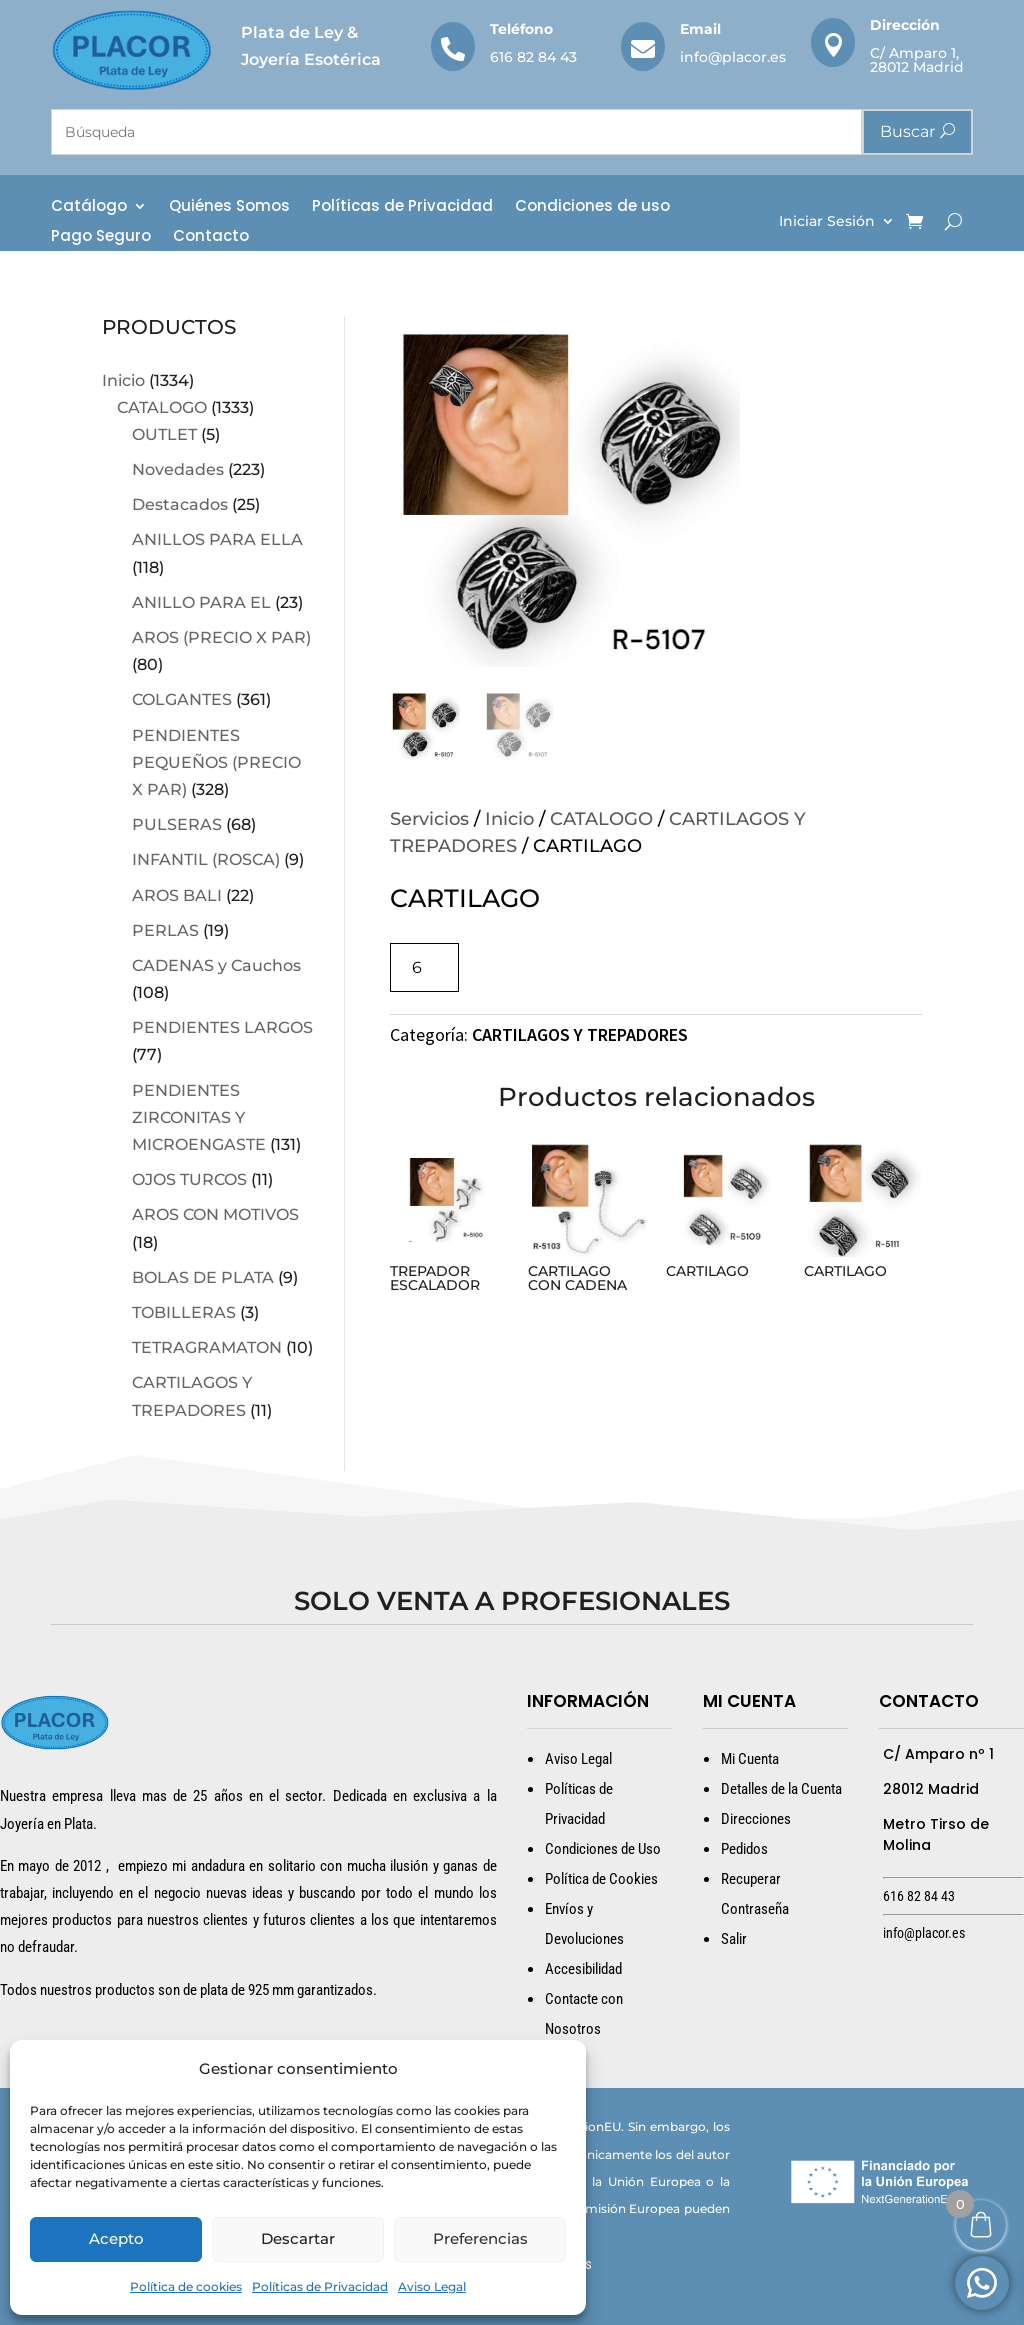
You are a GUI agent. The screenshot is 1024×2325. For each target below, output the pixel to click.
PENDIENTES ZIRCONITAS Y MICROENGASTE (199, 1117)
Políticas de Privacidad (320, 2286)
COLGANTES (182, 699)
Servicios (429, 819)
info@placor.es (733, 57)
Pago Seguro (101, 237)
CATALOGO (162, 407)
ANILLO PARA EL (201, 602)
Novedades (178, 469)
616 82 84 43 (533, 57)
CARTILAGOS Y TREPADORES (580, 1034)
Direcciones (756, 1819)
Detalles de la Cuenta (781, 1789)
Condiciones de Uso (603, 1849)
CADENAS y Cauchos (216, 965)
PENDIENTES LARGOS (222, 1027)
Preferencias (480, 2238)
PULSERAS (177, 824)
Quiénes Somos (229, 207)
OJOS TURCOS (189, 1179)
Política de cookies (186, 2286)
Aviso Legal (432, 2286)
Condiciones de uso (592, 207)
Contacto (211, 237)
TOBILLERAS (184, 1312)
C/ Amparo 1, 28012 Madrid (917, 60)
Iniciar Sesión (827, 222)
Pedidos (744, 1849)
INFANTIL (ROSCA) (206, 859)
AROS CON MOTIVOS (215, 1214)
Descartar (298, 2238)
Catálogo (89, 207)
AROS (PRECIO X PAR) (221, 637)
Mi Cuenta (750, 1759)
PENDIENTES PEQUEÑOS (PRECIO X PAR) (216, 762)
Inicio (123, 380)
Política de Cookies (601, 1879)
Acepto (116, 2238)
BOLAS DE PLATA (203, 1277)
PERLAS (165, 930)
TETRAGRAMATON (207, 1347)
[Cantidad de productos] (424, 967)
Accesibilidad (583, 1969)
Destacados (180, 504)
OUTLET (164, 434)
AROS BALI (177, 895)
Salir (734, 1939)
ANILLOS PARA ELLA (217, 539)
